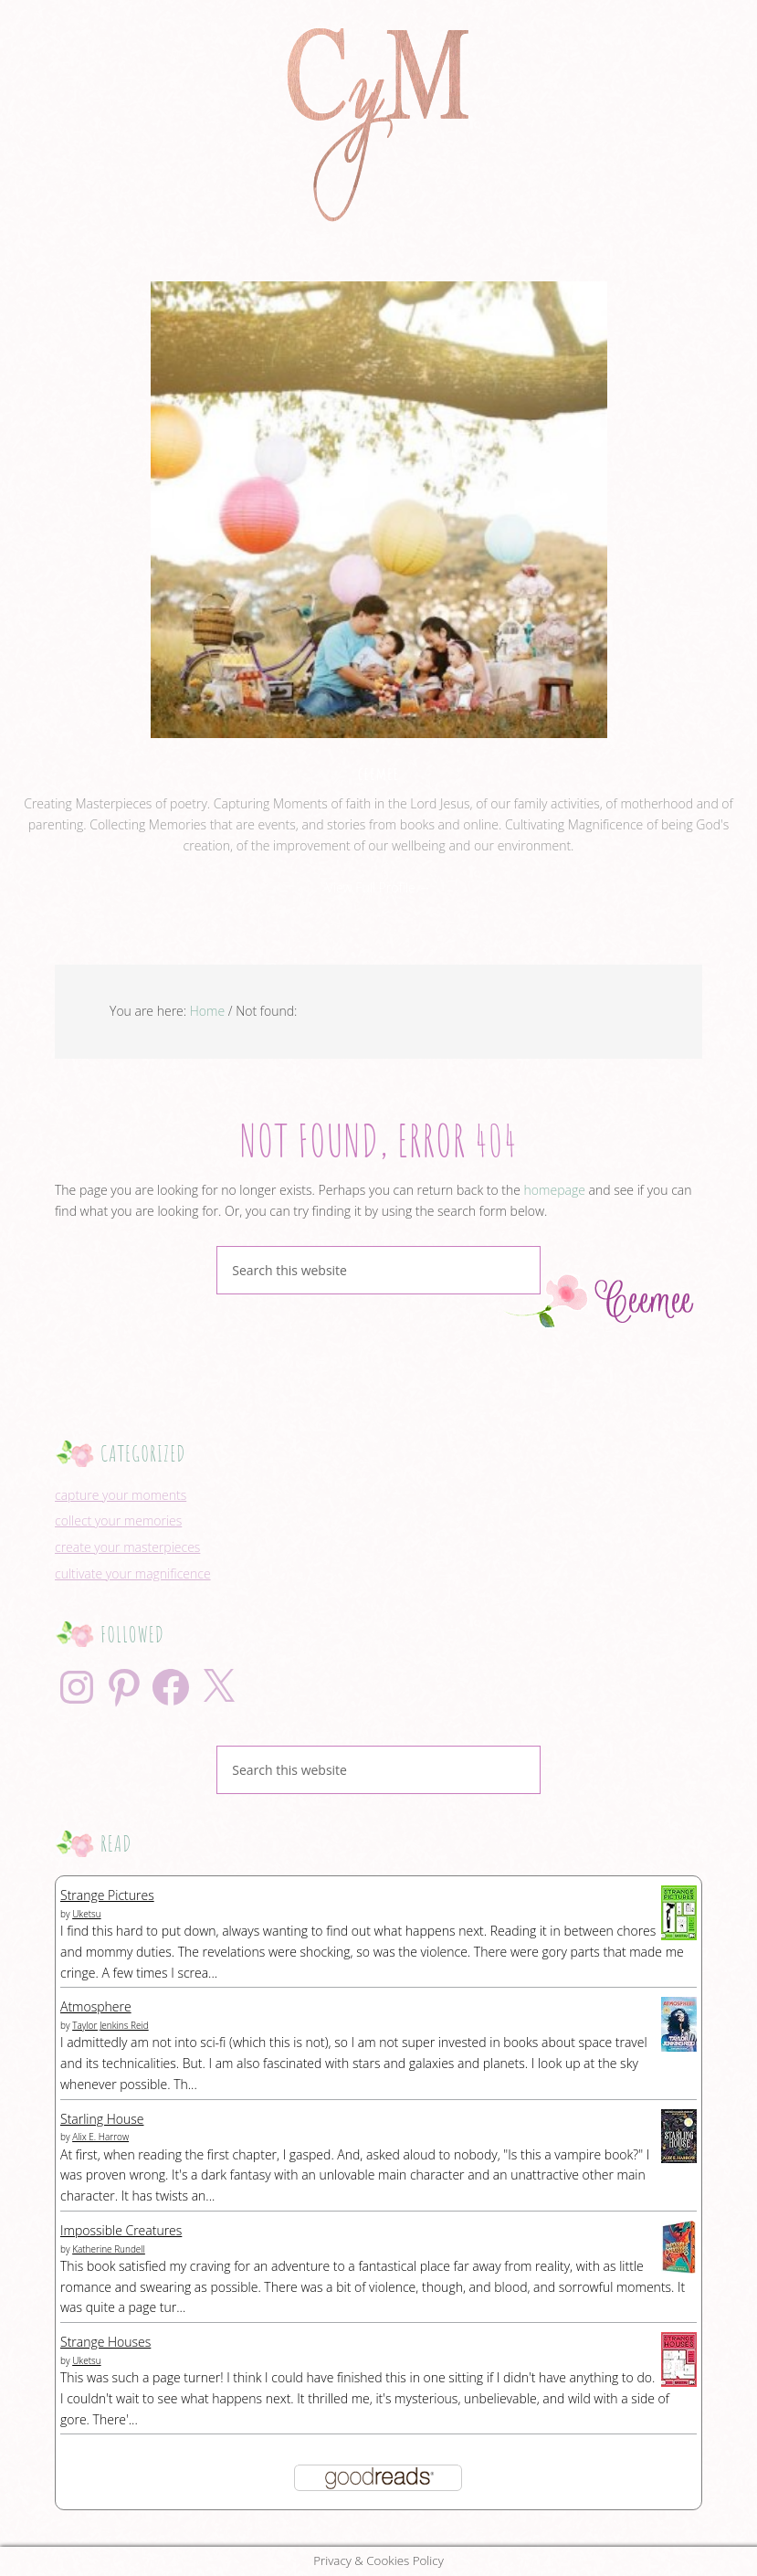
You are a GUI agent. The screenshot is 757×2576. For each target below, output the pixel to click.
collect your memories (118, 1520)
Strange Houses (105, 2341)
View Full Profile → (379, 887)
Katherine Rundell (108, 2249)
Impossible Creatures (121, 2230)
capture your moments (120, 1495)
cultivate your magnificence (133, 1573)
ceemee (379, 773)
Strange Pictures (107, 1895)
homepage (554, 1189)
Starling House (101, 2118)
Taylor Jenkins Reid (110, 2025)
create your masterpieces (127, 1547)
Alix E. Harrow (100, 2136)
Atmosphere (95, 2006)
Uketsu (86, 1913)
